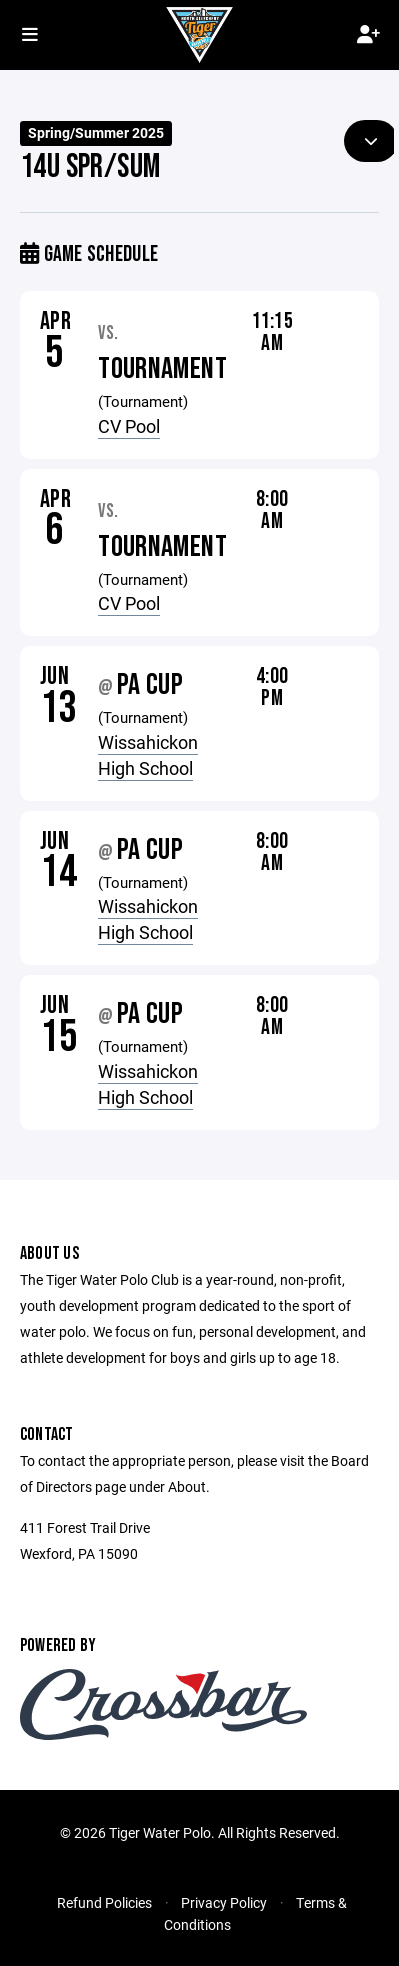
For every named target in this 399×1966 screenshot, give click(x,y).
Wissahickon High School (148, 755)
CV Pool (129, 426)
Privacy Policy (224, 1902)
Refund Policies (104, 1902)
